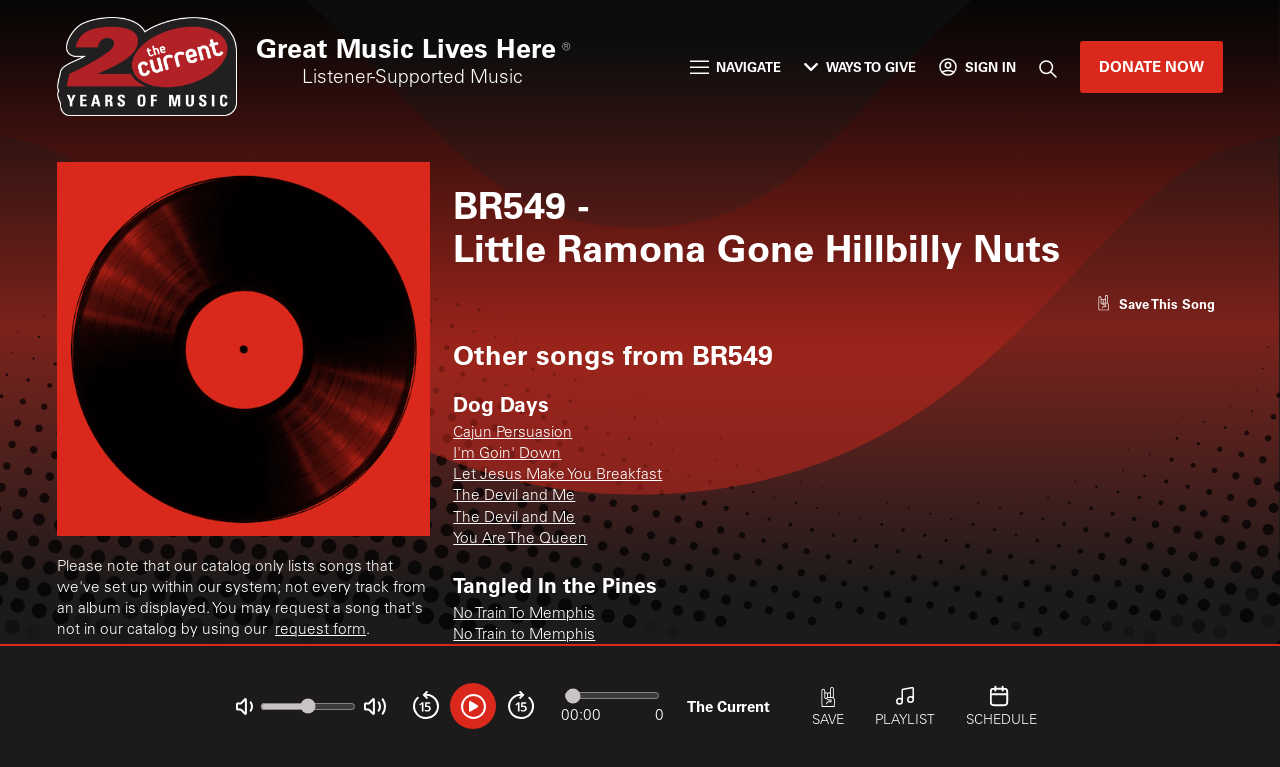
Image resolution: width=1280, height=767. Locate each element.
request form (320, 630)
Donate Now (1151, 66)
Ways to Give (860, 66)
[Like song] (1155, 303)
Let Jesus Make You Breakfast (557, 475)
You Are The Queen (520, 539)
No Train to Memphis (524, 635)
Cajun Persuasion (512, 433)
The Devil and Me (514, 496)
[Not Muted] (244, 706)
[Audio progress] (612, 696)
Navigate (736, 66)
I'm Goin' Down (507, 454)
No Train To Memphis (524, 614)
